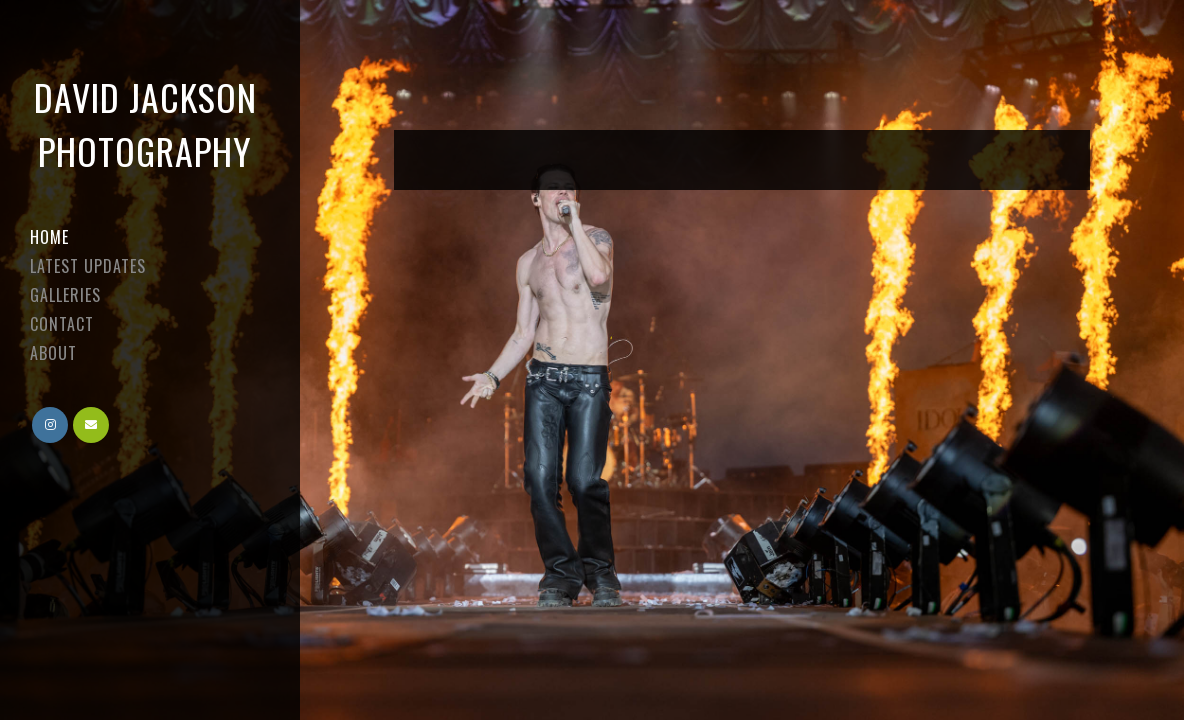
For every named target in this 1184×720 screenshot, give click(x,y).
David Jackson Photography (145, 123)
